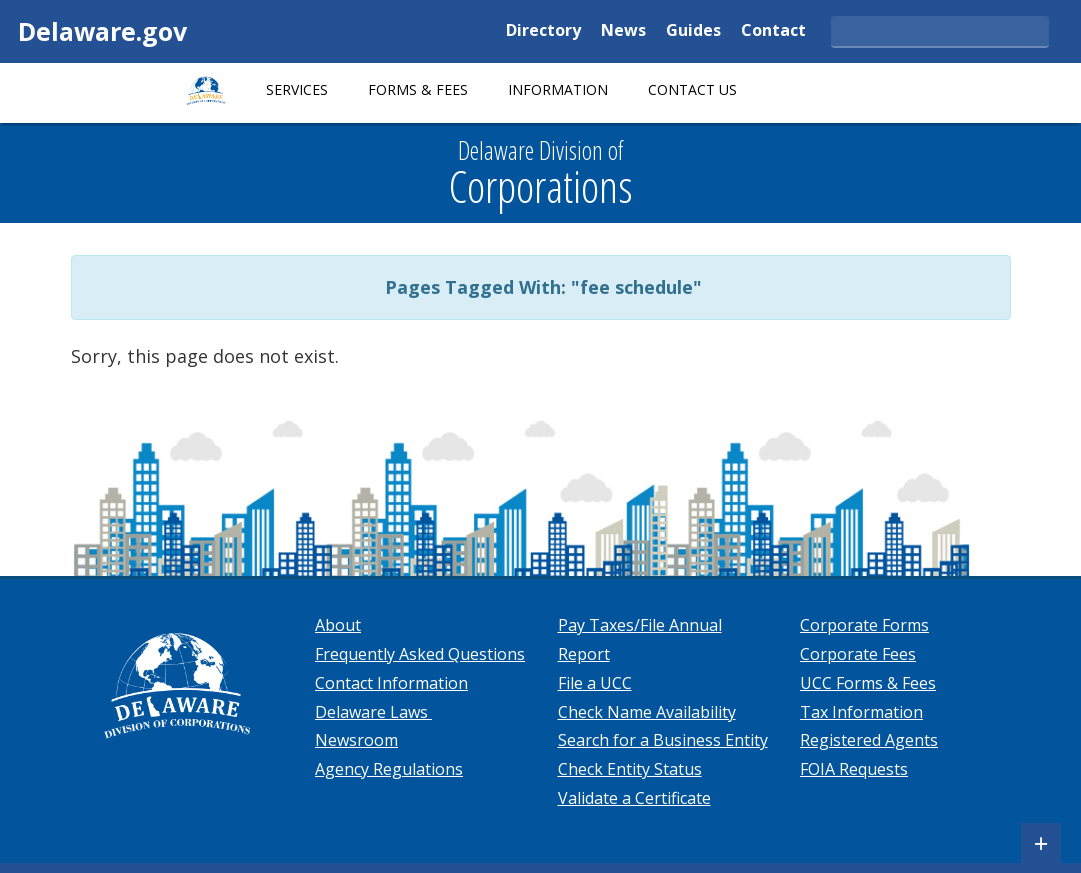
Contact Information (391, 683)
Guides (693, 31)
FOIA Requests (854, 769)
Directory (543, 31)
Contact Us (692, 89)
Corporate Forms (864, 625)
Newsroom (356, 740)
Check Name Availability (647, 712)
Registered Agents (869, 740)
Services (297, 89)
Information (558, 89)
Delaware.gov (102, 31)
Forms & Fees (418, 89)
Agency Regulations (389, 769)
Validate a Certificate (634, 798)
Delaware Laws (373, 712)
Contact (773, 31)
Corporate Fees (858, 654)
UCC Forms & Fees (868, 683)
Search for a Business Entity (663, 740)
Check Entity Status (630, 769)
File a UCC (595, 683)
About (338, 625)
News (623, 31)
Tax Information (861, 712)
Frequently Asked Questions (420, 654)
